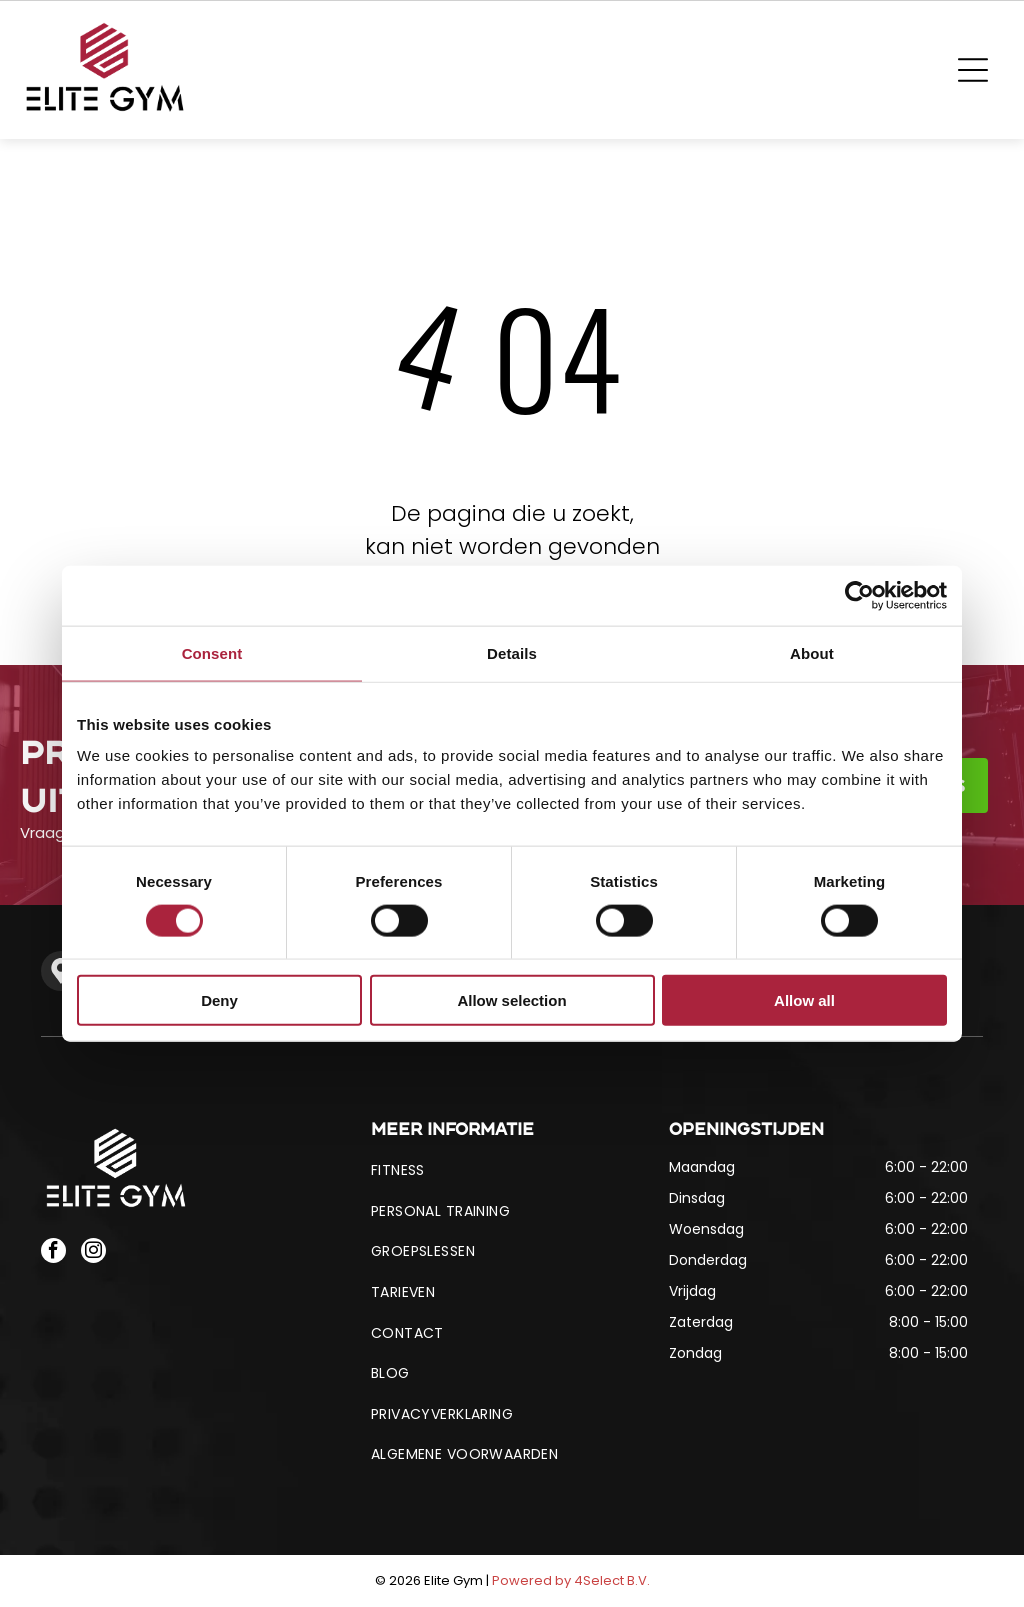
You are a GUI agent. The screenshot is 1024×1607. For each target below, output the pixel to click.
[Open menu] (973, 70)
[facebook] (53, 1253)
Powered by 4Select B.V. (571, 1580)
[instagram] (93, 1253)
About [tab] (812, 652)
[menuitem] (512, 1170)
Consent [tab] (212, 652)
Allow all (804, 1000)
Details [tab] (512, 652)
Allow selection (511, 1000)
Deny (219, 1000)
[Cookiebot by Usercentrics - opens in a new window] (859, 595)
